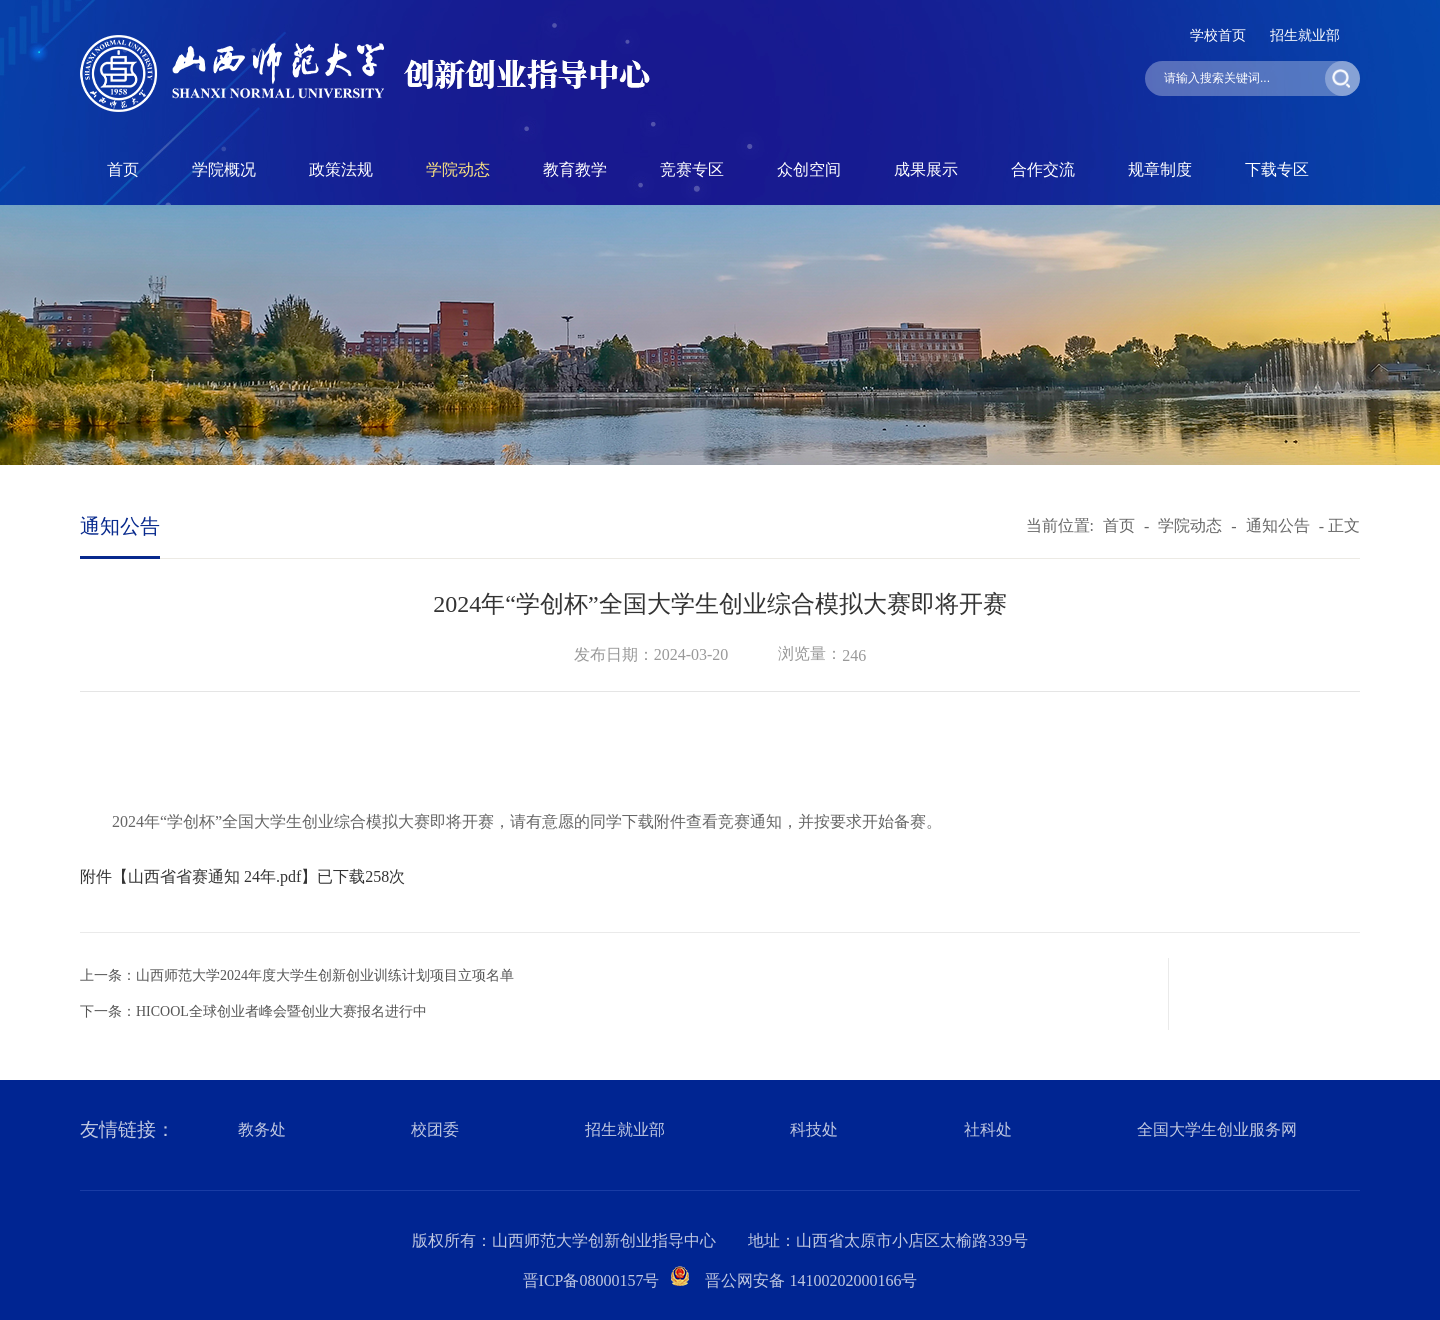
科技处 (814, 1129)
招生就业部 (1305, 35)
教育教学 (575, 169)
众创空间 (809, 169)
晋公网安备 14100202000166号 (811, 1280)
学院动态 (458, 169)
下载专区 (1277, 169)
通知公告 (1278, 525)
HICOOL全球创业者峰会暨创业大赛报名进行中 (281, 1011)
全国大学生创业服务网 (1217, 1129)
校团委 (435, 1129)
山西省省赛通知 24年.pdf (214, 876)
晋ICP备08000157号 (591, 1280)
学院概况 (224, 169)
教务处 (262, 1129)
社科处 (988, 1129)
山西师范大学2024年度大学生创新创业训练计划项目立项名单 (325, 975)
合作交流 (1043, 169)
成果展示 (926, 169)
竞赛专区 (692, 169)
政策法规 (341, 169)
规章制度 (1160, 169)
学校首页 (1218, 35)
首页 (123, 169)
